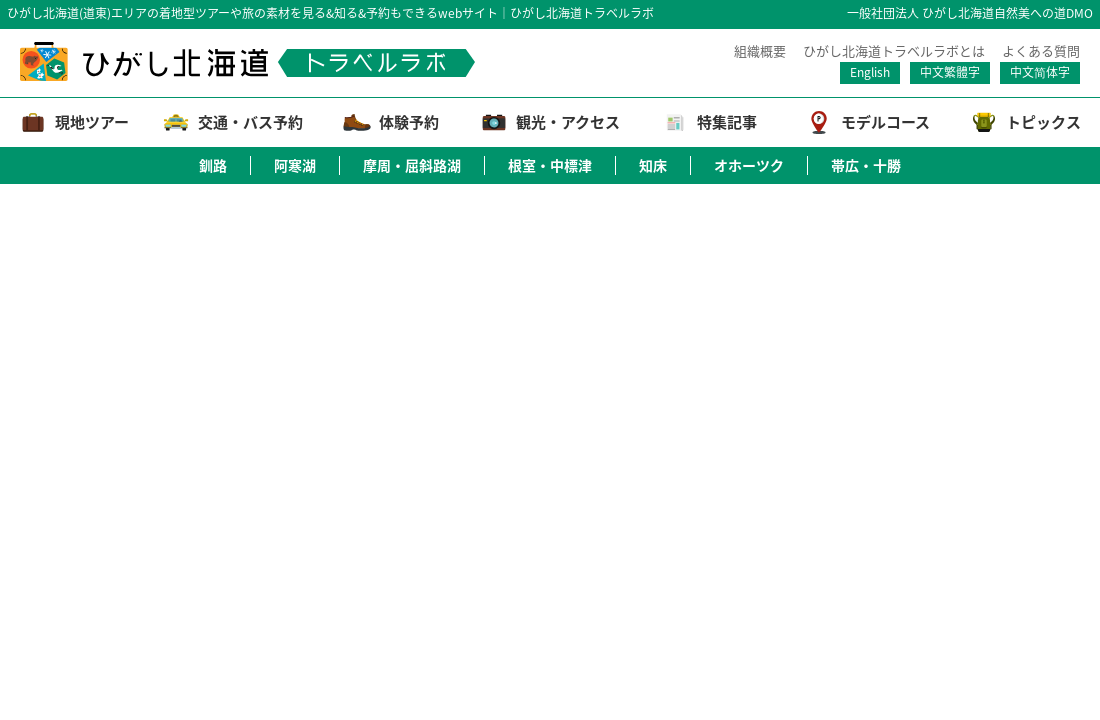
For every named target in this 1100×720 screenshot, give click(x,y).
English (870, 72)
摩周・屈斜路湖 (412, 165)
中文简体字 (1040, 72)
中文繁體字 (950, 72)
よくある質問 (1041, 51)
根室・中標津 (550, 165)
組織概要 (760, 51)
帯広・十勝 (866, 165)
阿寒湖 (295, 165)
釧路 (213, 165)
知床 (653, 165)
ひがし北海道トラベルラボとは (894, 51)
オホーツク (749, 165)
